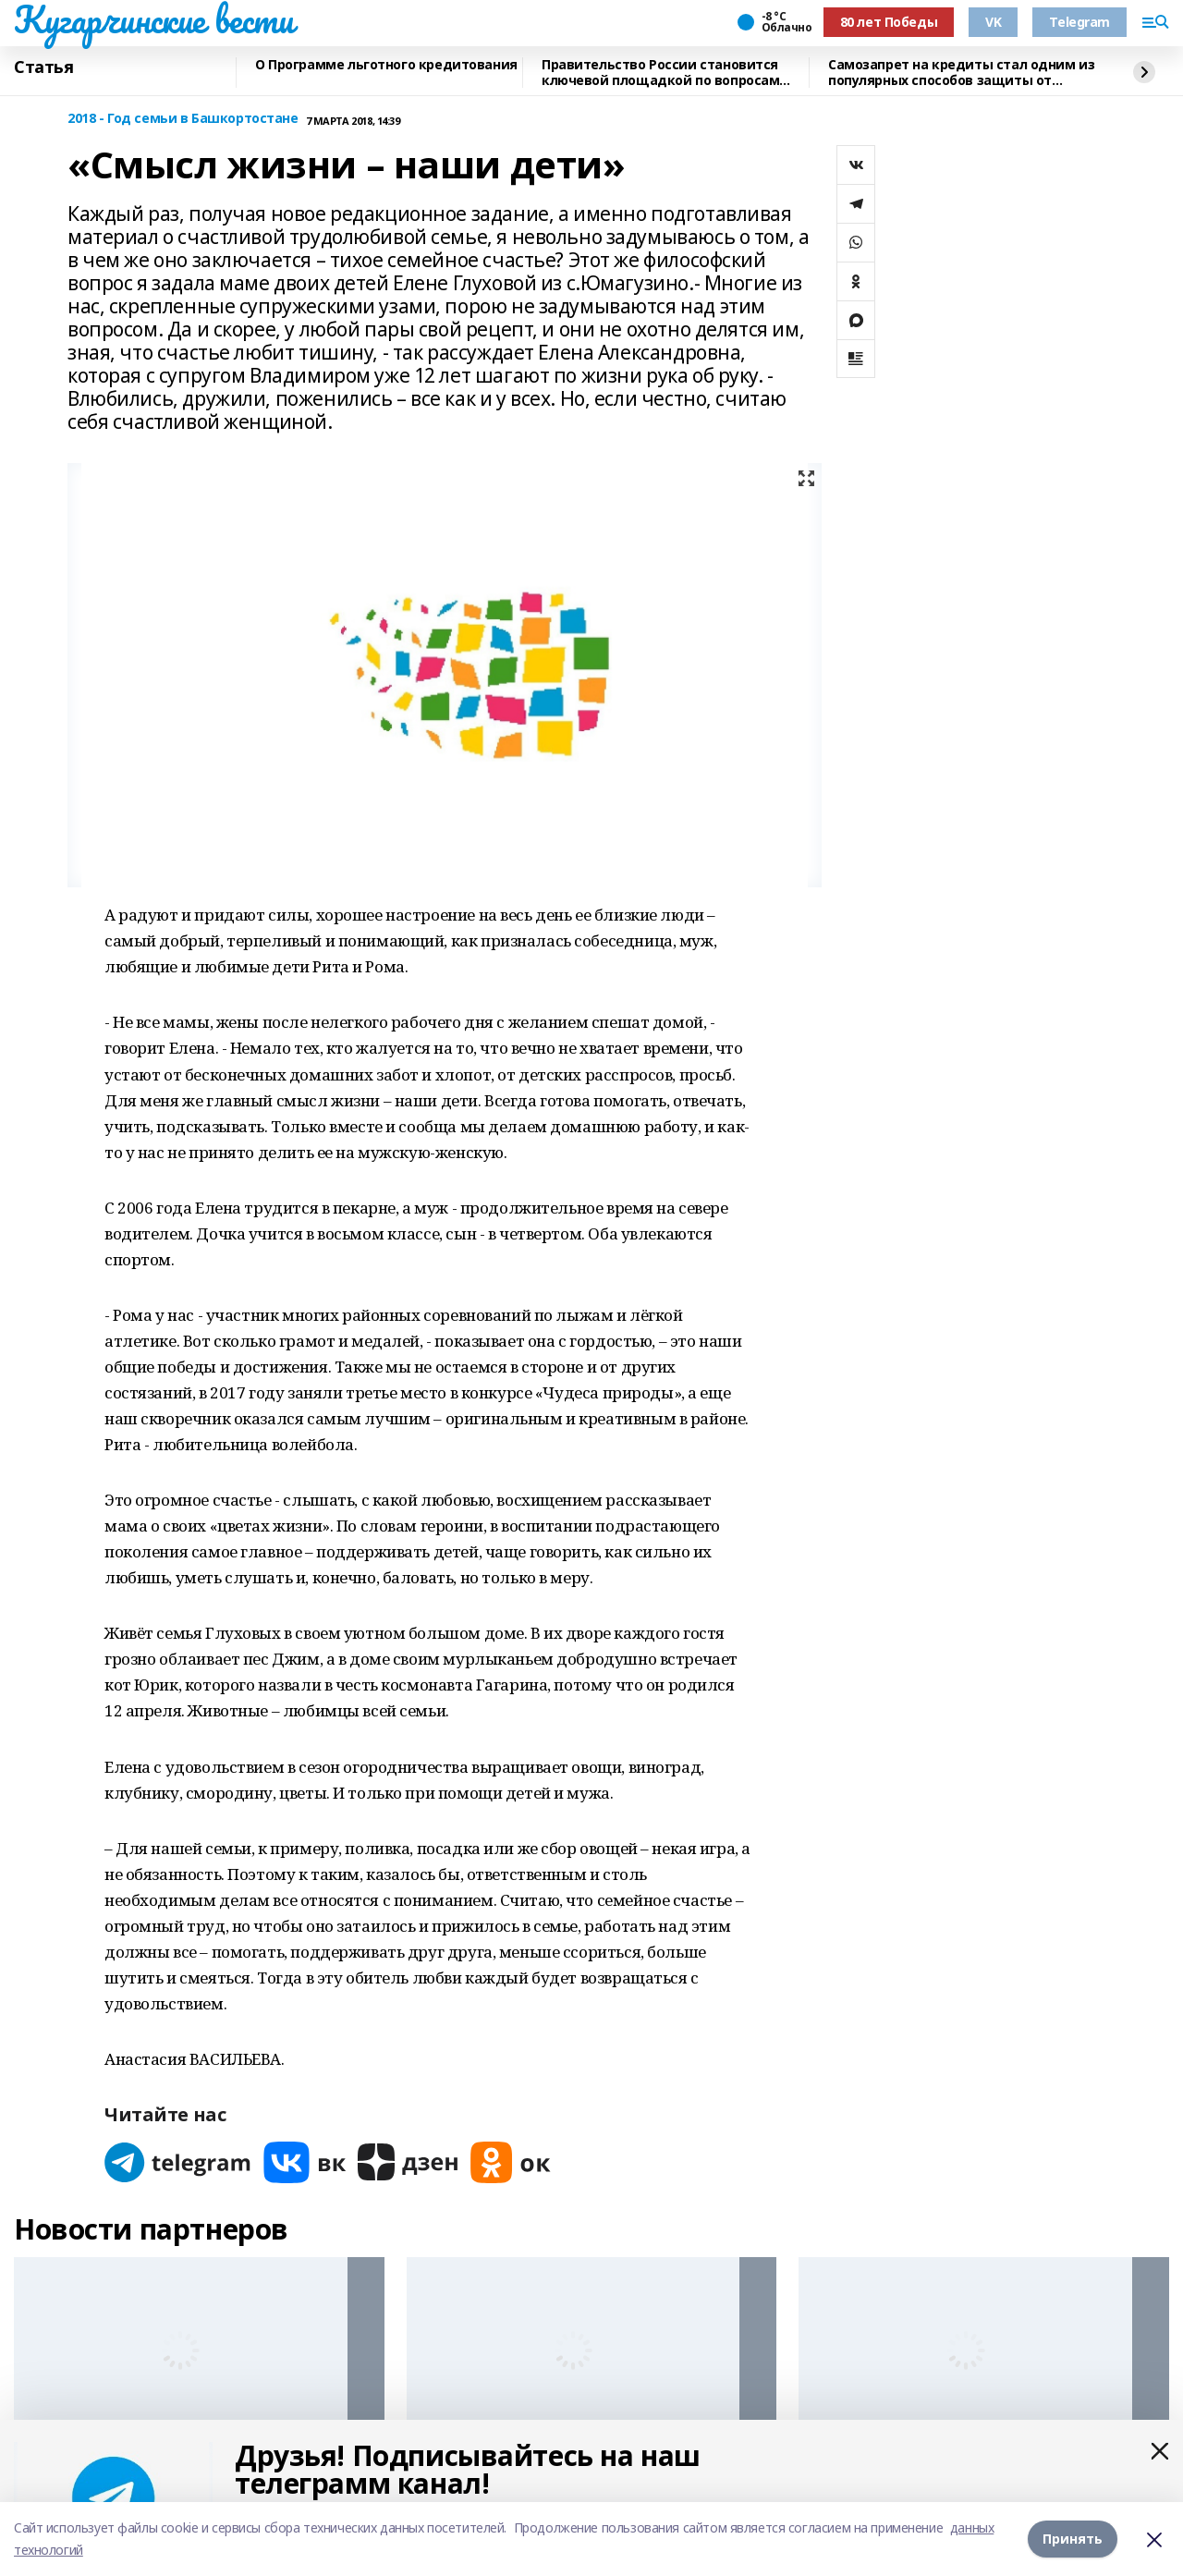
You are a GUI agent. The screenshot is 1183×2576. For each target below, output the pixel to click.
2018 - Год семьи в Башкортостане (183, 119)
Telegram (1079, 22)
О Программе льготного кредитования (386, 65)
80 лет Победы (889, 22)
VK (993, 22)
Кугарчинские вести (153, 19)
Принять (1073, 2538)
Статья (43, 67)
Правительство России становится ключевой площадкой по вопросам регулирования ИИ (660, 72)
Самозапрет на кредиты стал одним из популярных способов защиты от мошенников (961, 72)
